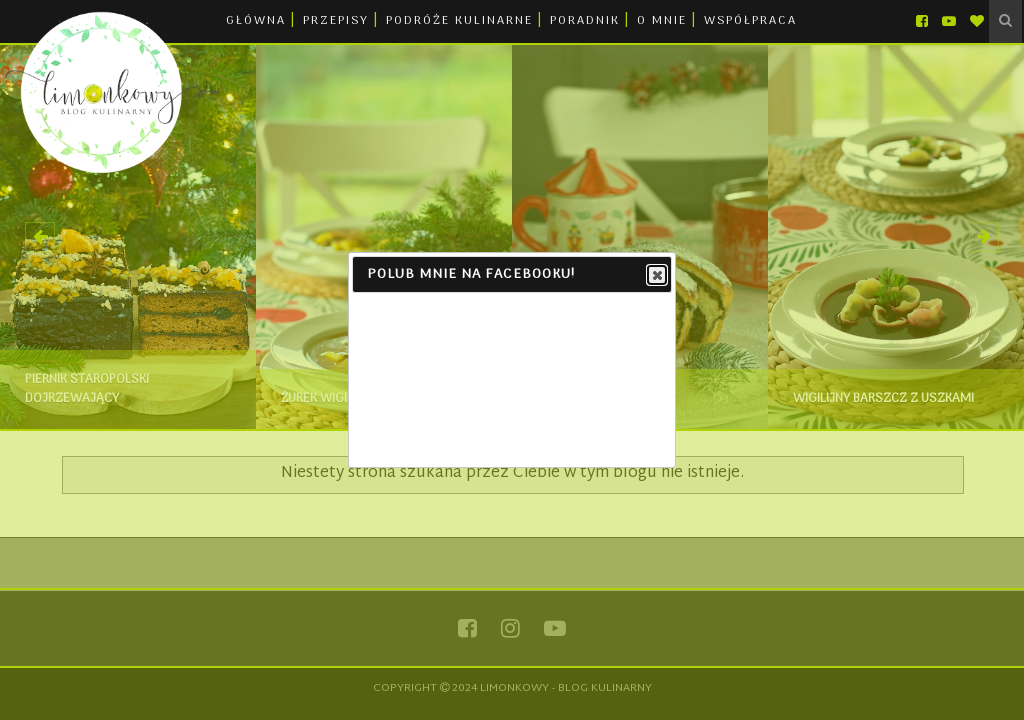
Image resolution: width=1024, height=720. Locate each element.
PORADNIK (585, 21)
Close (656, 276)
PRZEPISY (336, 21)
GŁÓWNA (256, 21)
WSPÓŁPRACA (750, 21)
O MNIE (662, 21)
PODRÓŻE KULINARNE (459, 21)
